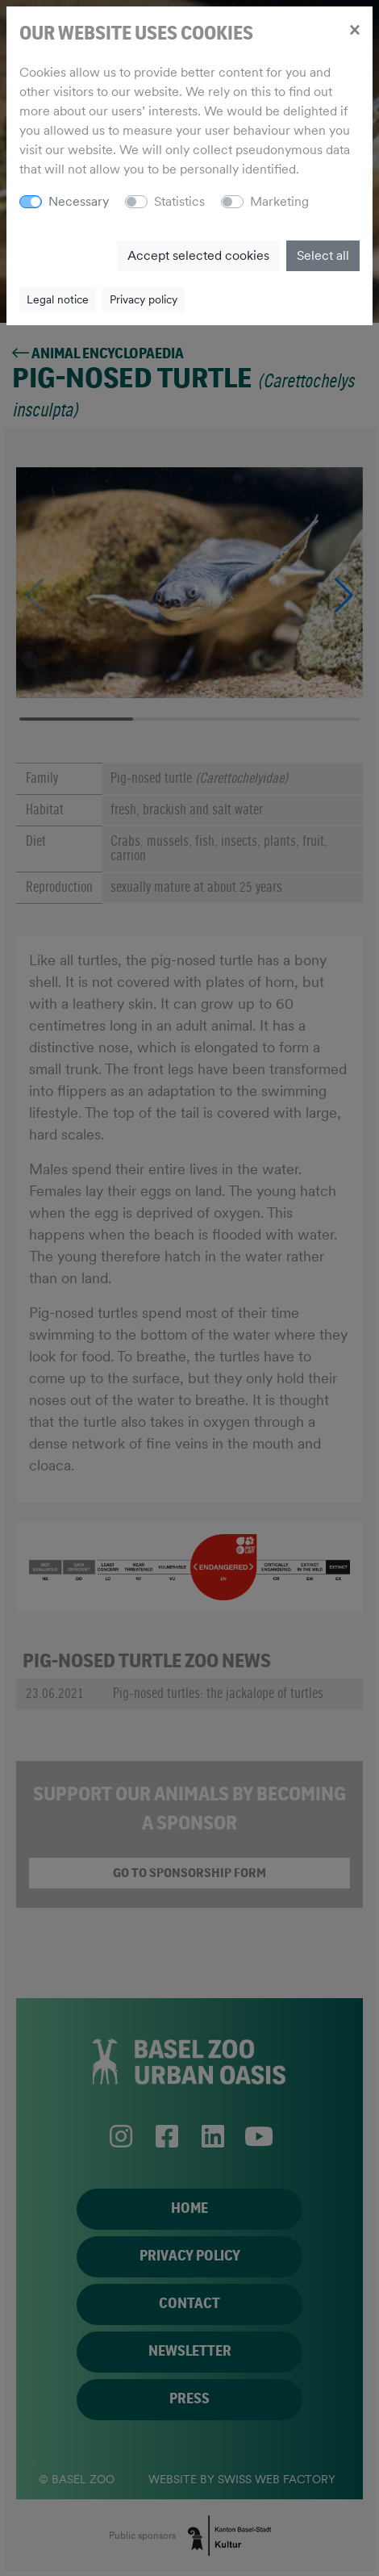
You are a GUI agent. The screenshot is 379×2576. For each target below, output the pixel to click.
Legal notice (58, 299)
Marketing (279, 201)
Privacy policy (143, 299)
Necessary (78, 201)
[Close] (354, 29)
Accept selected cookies (198, 255)
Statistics (179, 201)
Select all (323, 255)
